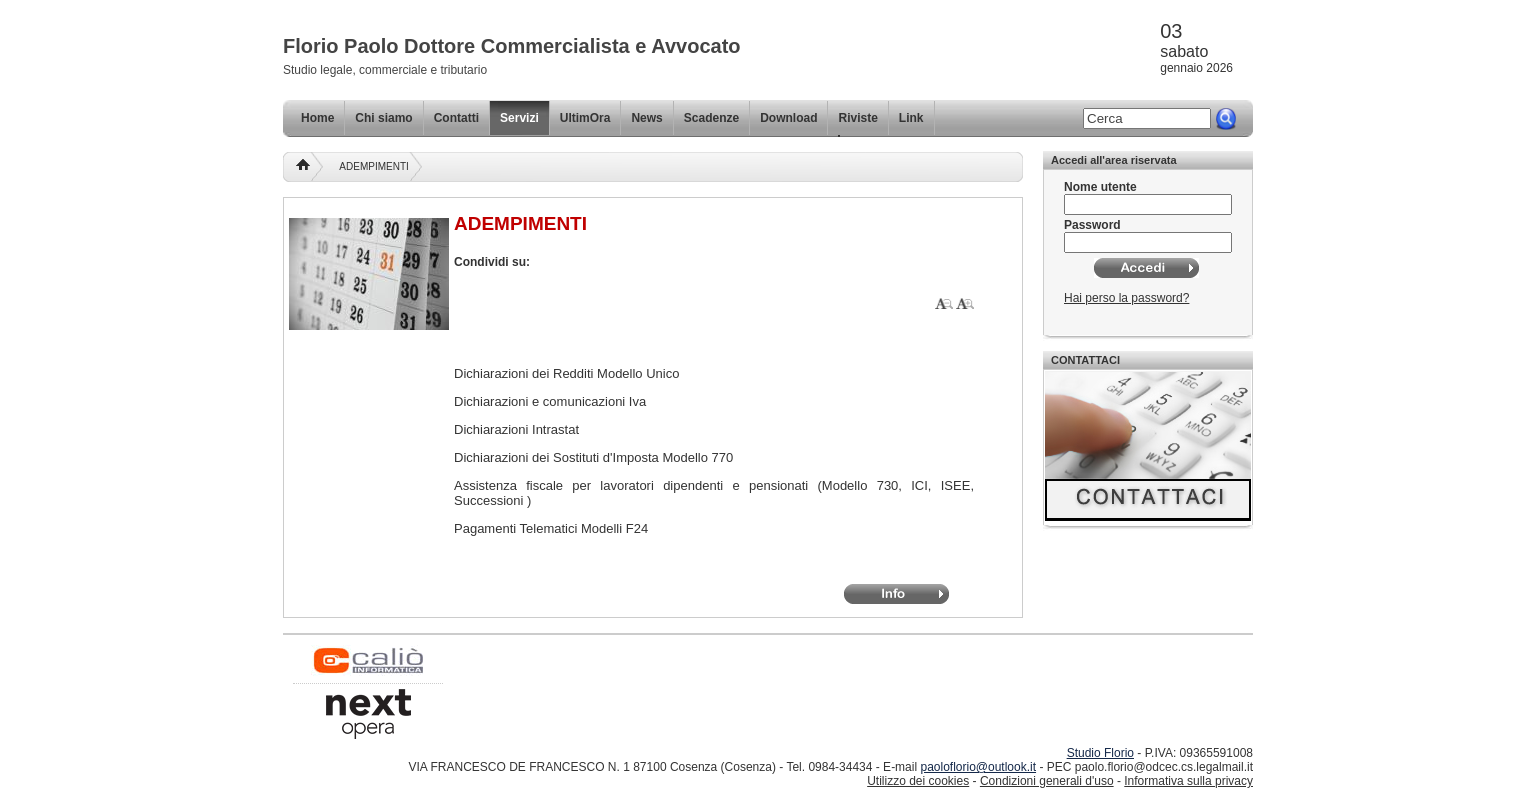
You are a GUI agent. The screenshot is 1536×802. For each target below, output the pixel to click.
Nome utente (1100, 187)
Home (317, 118)
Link (911, 118)
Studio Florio (1100, 753)
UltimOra (585, 118)
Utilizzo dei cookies (918, 781)
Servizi (519, 118)
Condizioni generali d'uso (1047, 781)
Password (1092, 225)
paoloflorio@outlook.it (978, 767)
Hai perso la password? (1126, 298)
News (646, 118)
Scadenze (711, 118)
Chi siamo (383, 118)
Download (788, 118)
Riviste (857, 118)
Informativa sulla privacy (1188, 781)
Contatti (456, 118)
